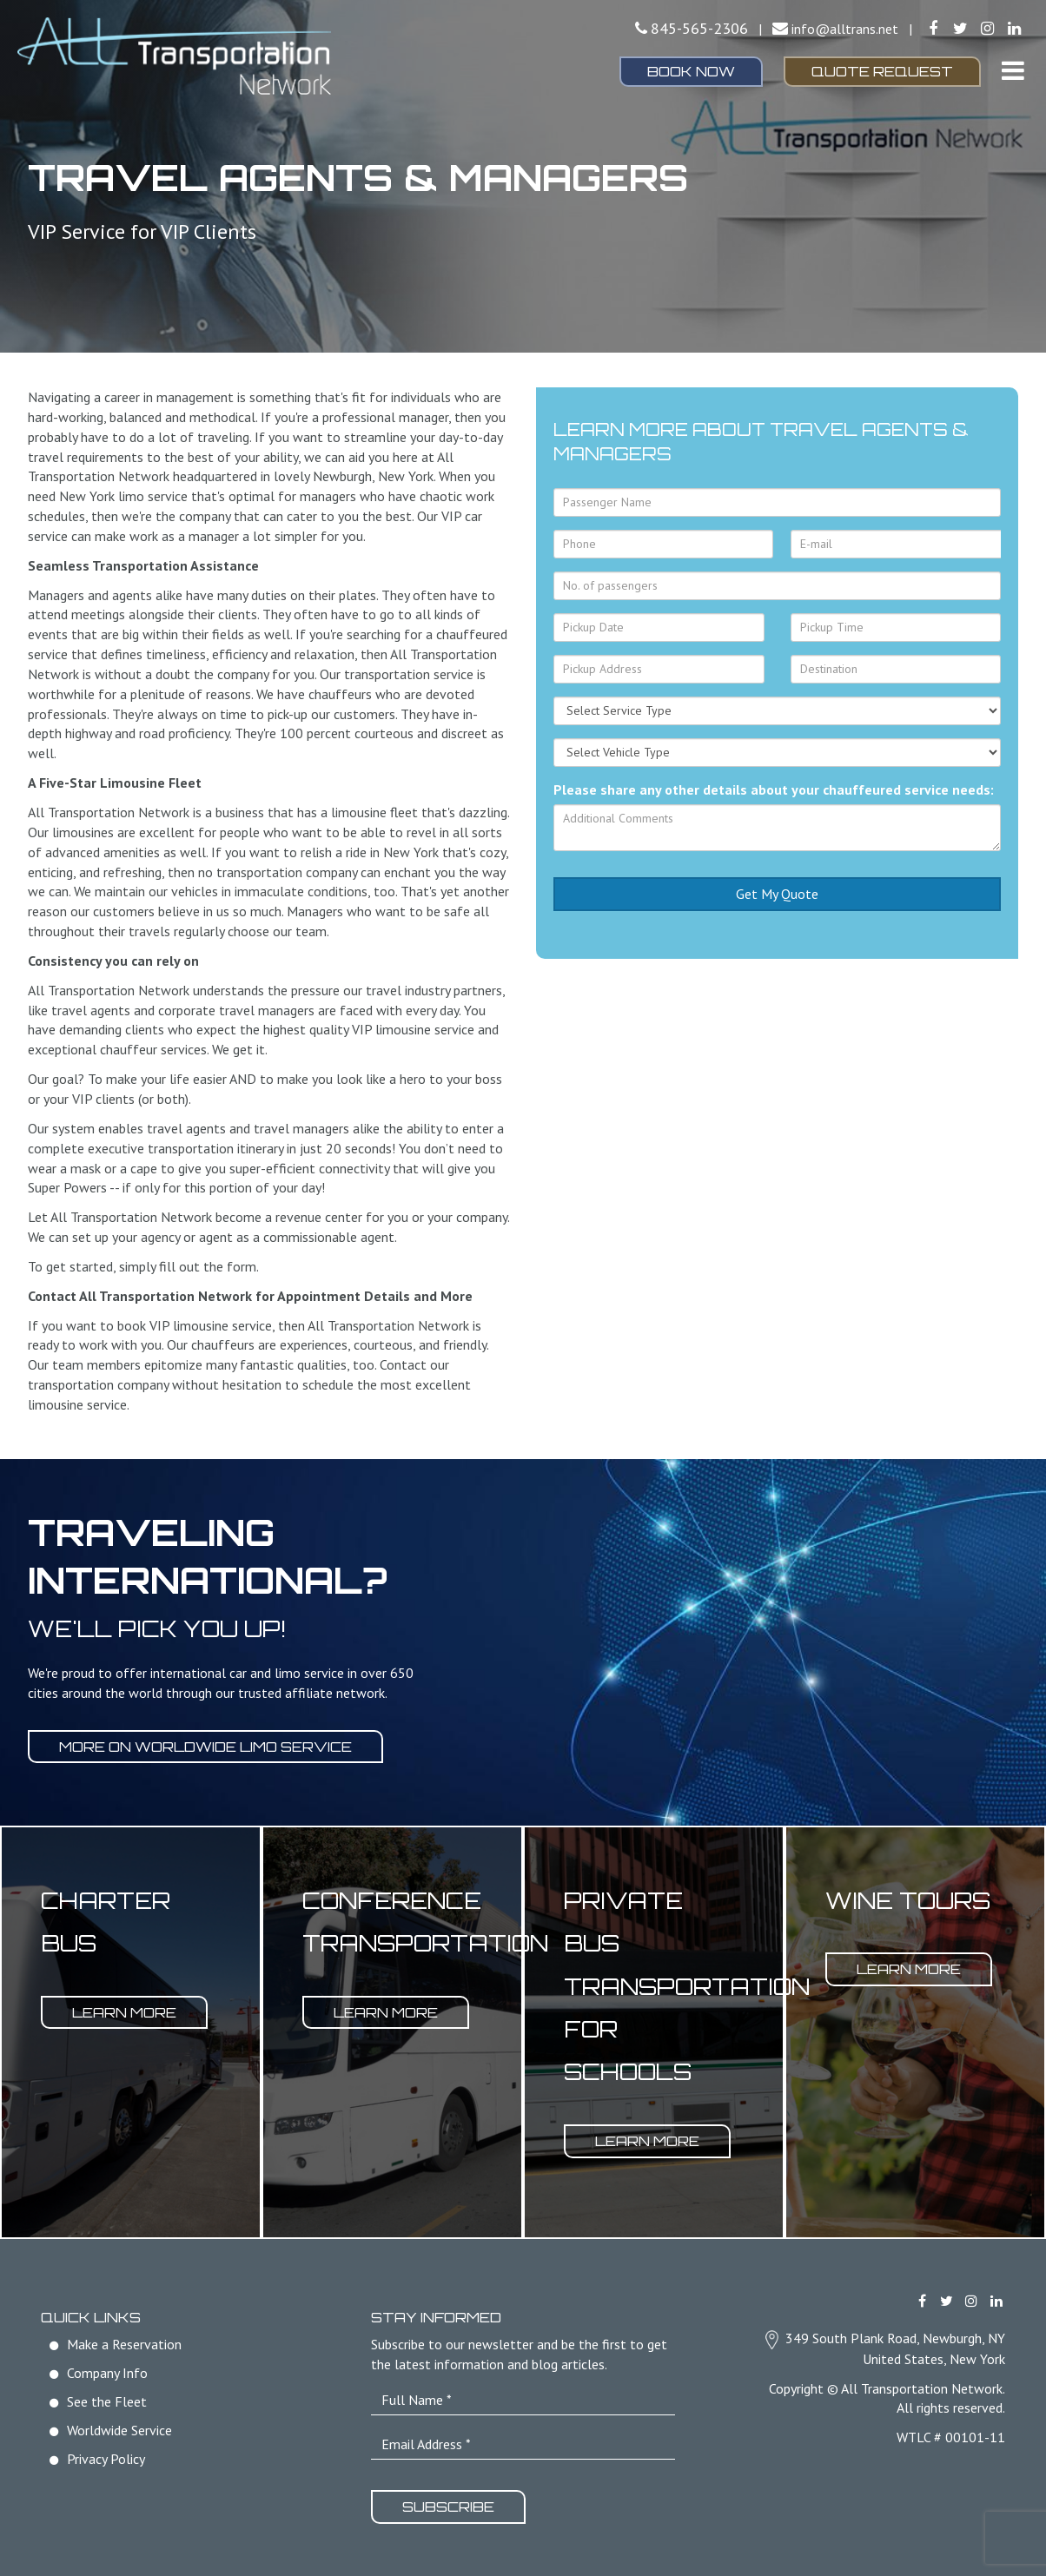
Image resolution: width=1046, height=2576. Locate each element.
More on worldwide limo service (206, 1746)
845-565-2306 (699, 28)
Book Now (691, 71)
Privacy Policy (106, 2458)
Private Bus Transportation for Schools (687, 1986)
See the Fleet (107, 2401)
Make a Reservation (124, 2344)
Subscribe (449, 2506)
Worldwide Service (119, 2430)
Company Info (107, 2372)
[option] (131, 2032)
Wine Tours (907, 1900)
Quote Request (882, 71)
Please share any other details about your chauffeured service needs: (773, 789)
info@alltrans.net (844, 28)
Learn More (125, 2011)
